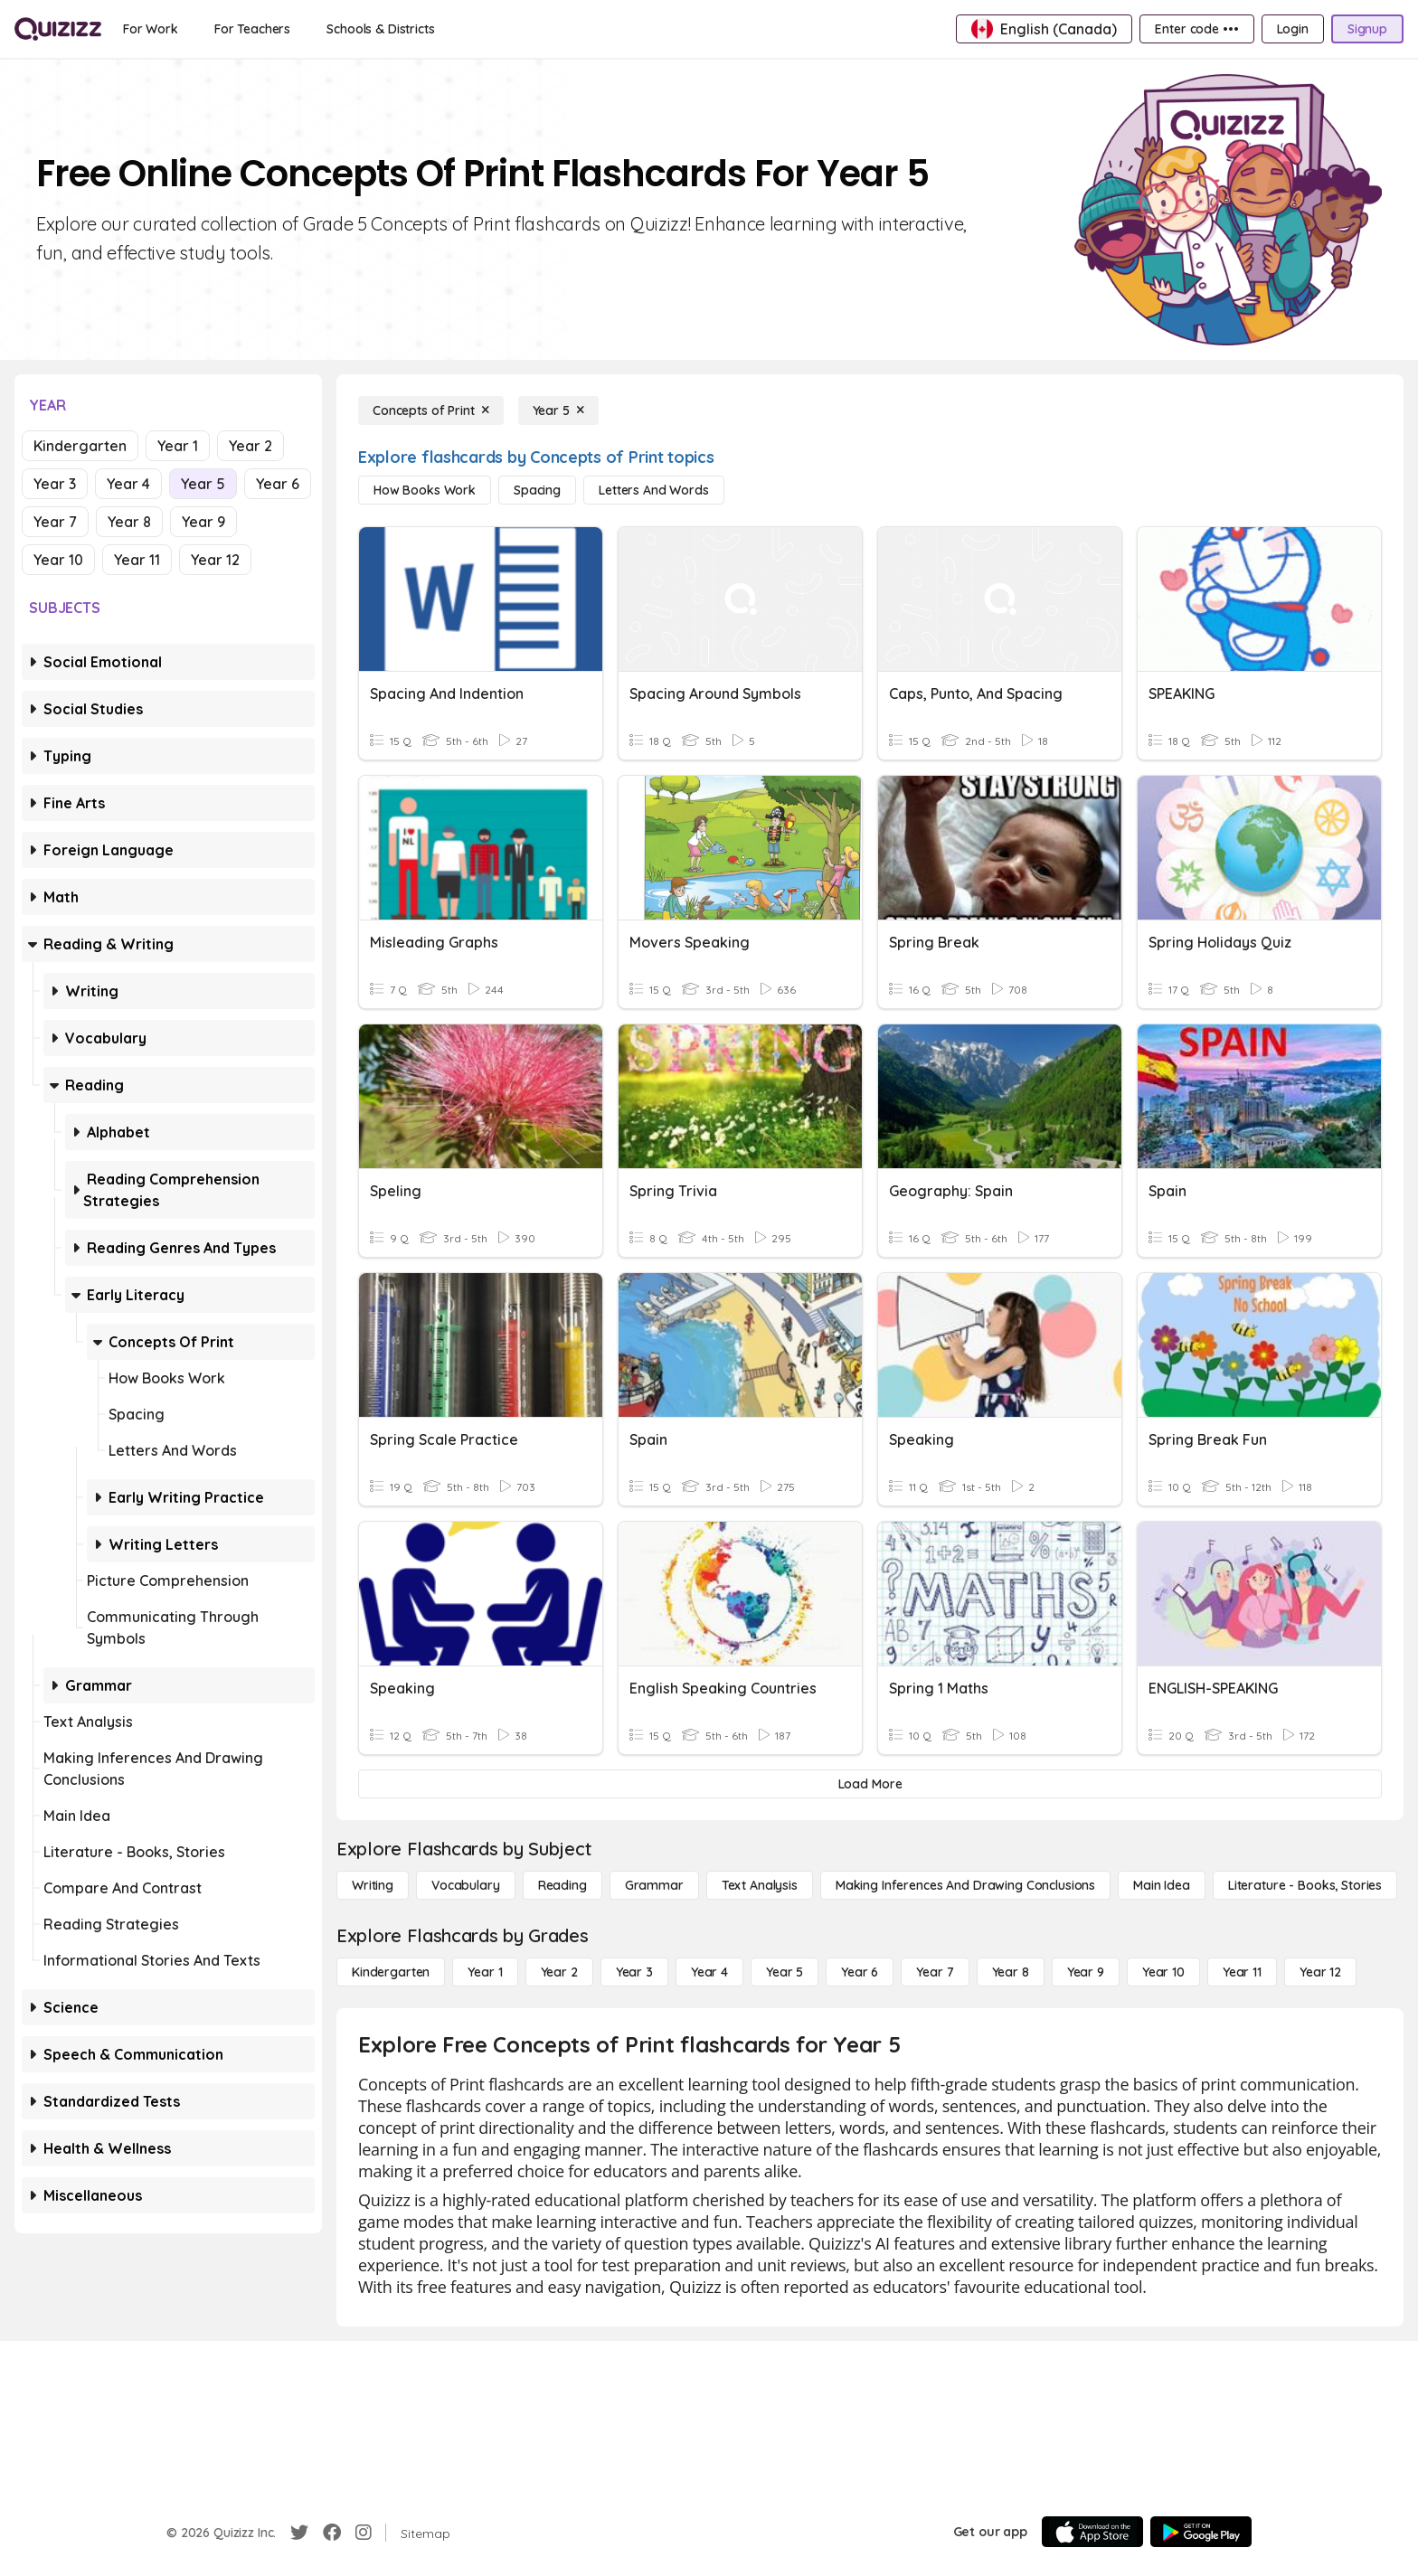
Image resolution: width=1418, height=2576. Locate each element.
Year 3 (54, 484)
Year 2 (250, 446)
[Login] (1293, 28)
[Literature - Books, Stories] (1305, 1885)
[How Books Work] (424, 490)
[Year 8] (1011, 1972)
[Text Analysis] (759, 1885)
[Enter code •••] (1196, 28)
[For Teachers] (252, 28)
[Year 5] (558, 410)
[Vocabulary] (465, 1885)
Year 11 (137, 560)
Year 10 (58, 560)
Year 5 (203, 484)
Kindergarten (80, 446)
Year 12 (215, 560)
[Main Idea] (1161, 1885)
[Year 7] (935, 1972)
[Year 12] (1320, 1972)
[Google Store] (1201, 2531)
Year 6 (277, 484)
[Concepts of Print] (431, 410)
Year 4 (128, 484)
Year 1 (177, 446)
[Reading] (562, 1885)
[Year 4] (709, 1972)
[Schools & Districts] (380, 28)
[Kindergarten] (390, 1972)
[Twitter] (299, 2532)
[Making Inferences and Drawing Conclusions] (965, 1885)
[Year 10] (1163, 1972)
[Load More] (870, 1783)
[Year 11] (1242, 1972)
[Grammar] (654, 1885)
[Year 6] (859, 1972)
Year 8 (129, 522)
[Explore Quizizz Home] (57, 29)
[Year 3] (634, 1972)
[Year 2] (559, 1972)
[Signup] (1367, 28)
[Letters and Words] (653, 490)
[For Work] (151, 28)
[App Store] (1092, 2531)
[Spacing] (537, 490)
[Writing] (372, 1885)
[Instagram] (363, 2532)
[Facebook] (332, 2532)
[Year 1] (484, 1972)
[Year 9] (1086, 1972)
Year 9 (203, 522)
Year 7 (55, 522)
